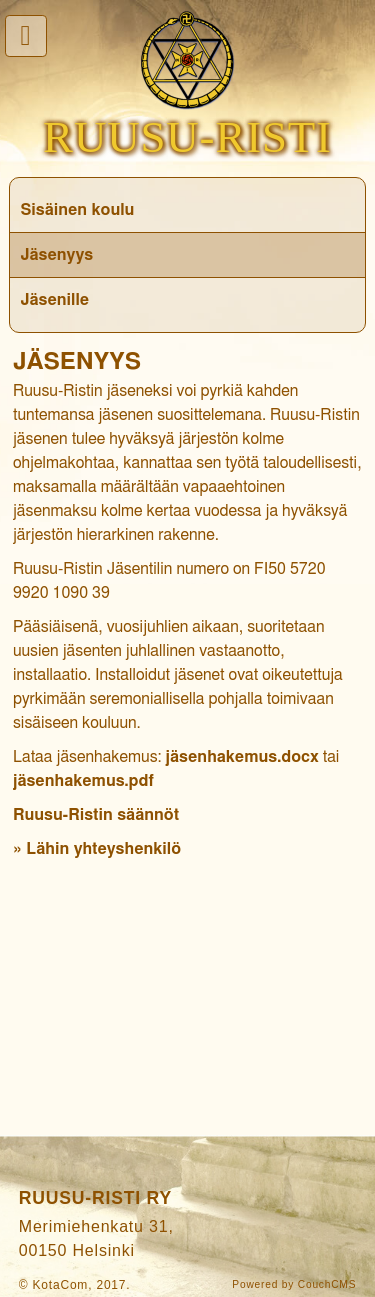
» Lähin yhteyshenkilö (97, 849)
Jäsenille (54, 300)
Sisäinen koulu (77, 210)
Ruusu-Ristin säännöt (96, 815)
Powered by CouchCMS (294, 1284)
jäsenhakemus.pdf (83, 781)
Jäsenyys (56, 255)
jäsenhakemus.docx (242, 757)
